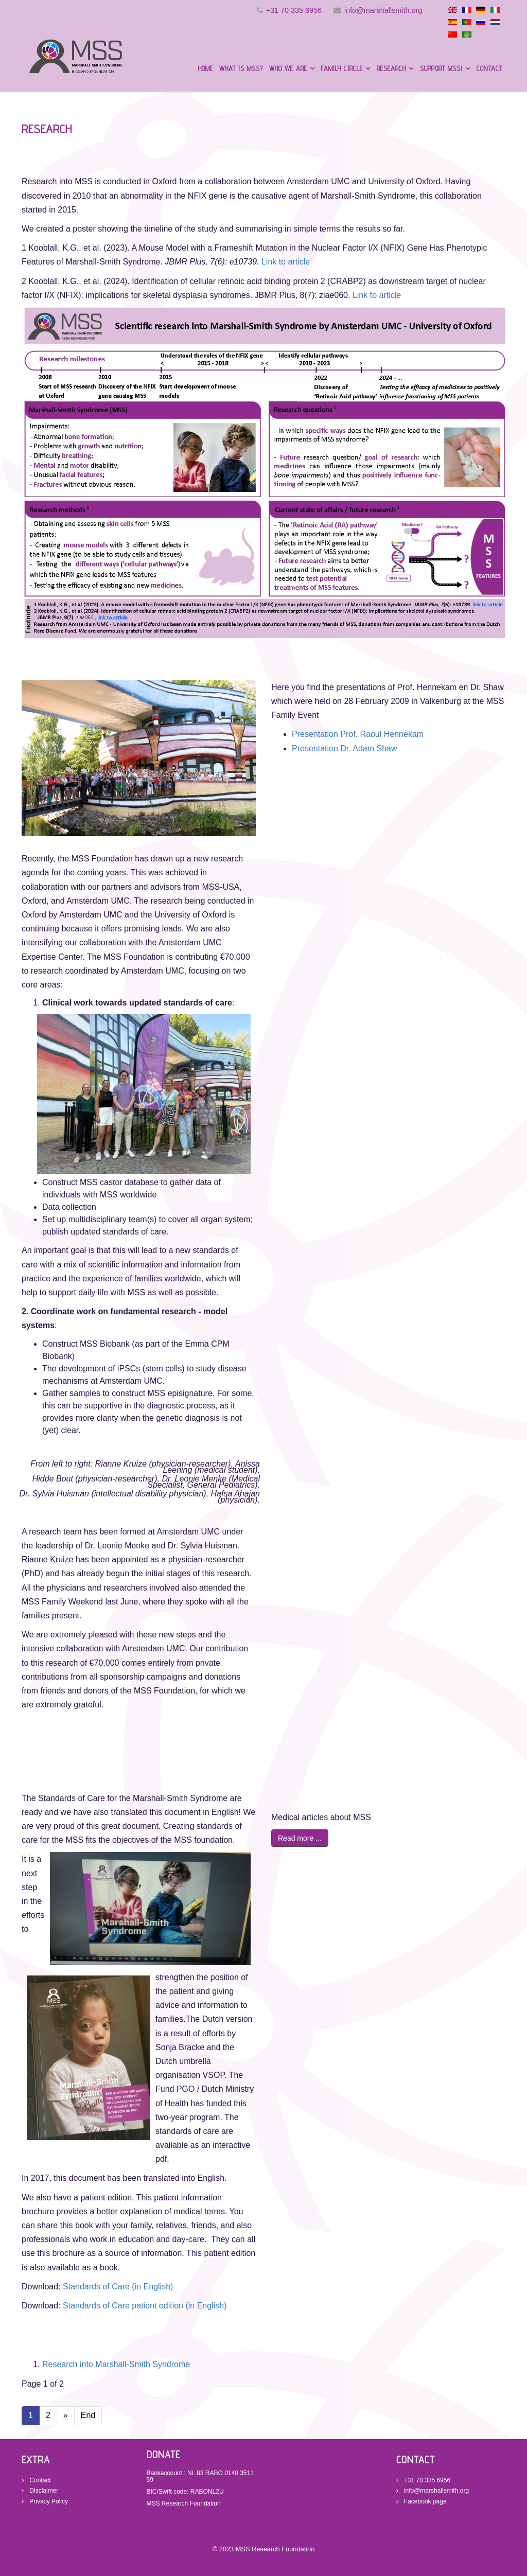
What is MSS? (241, 68)
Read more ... (300, 1838)
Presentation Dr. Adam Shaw (344, 748)
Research (391, 68)
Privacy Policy (48, 2501)
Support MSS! (441, 68)
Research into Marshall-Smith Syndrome (116, 2364)
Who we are (288, 68)
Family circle (342, 68)
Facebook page (424, 2501)
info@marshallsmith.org (383, 10)
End (88, 2415)
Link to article (285, 261)
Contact (489, 68)
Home (205, 68)
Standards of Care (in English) (118, 2286)
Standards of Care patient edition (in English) (144, 2305)
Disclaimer (43, 2490)
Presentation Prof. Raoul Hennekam (358, 734)
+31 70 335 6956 (294, 10)
